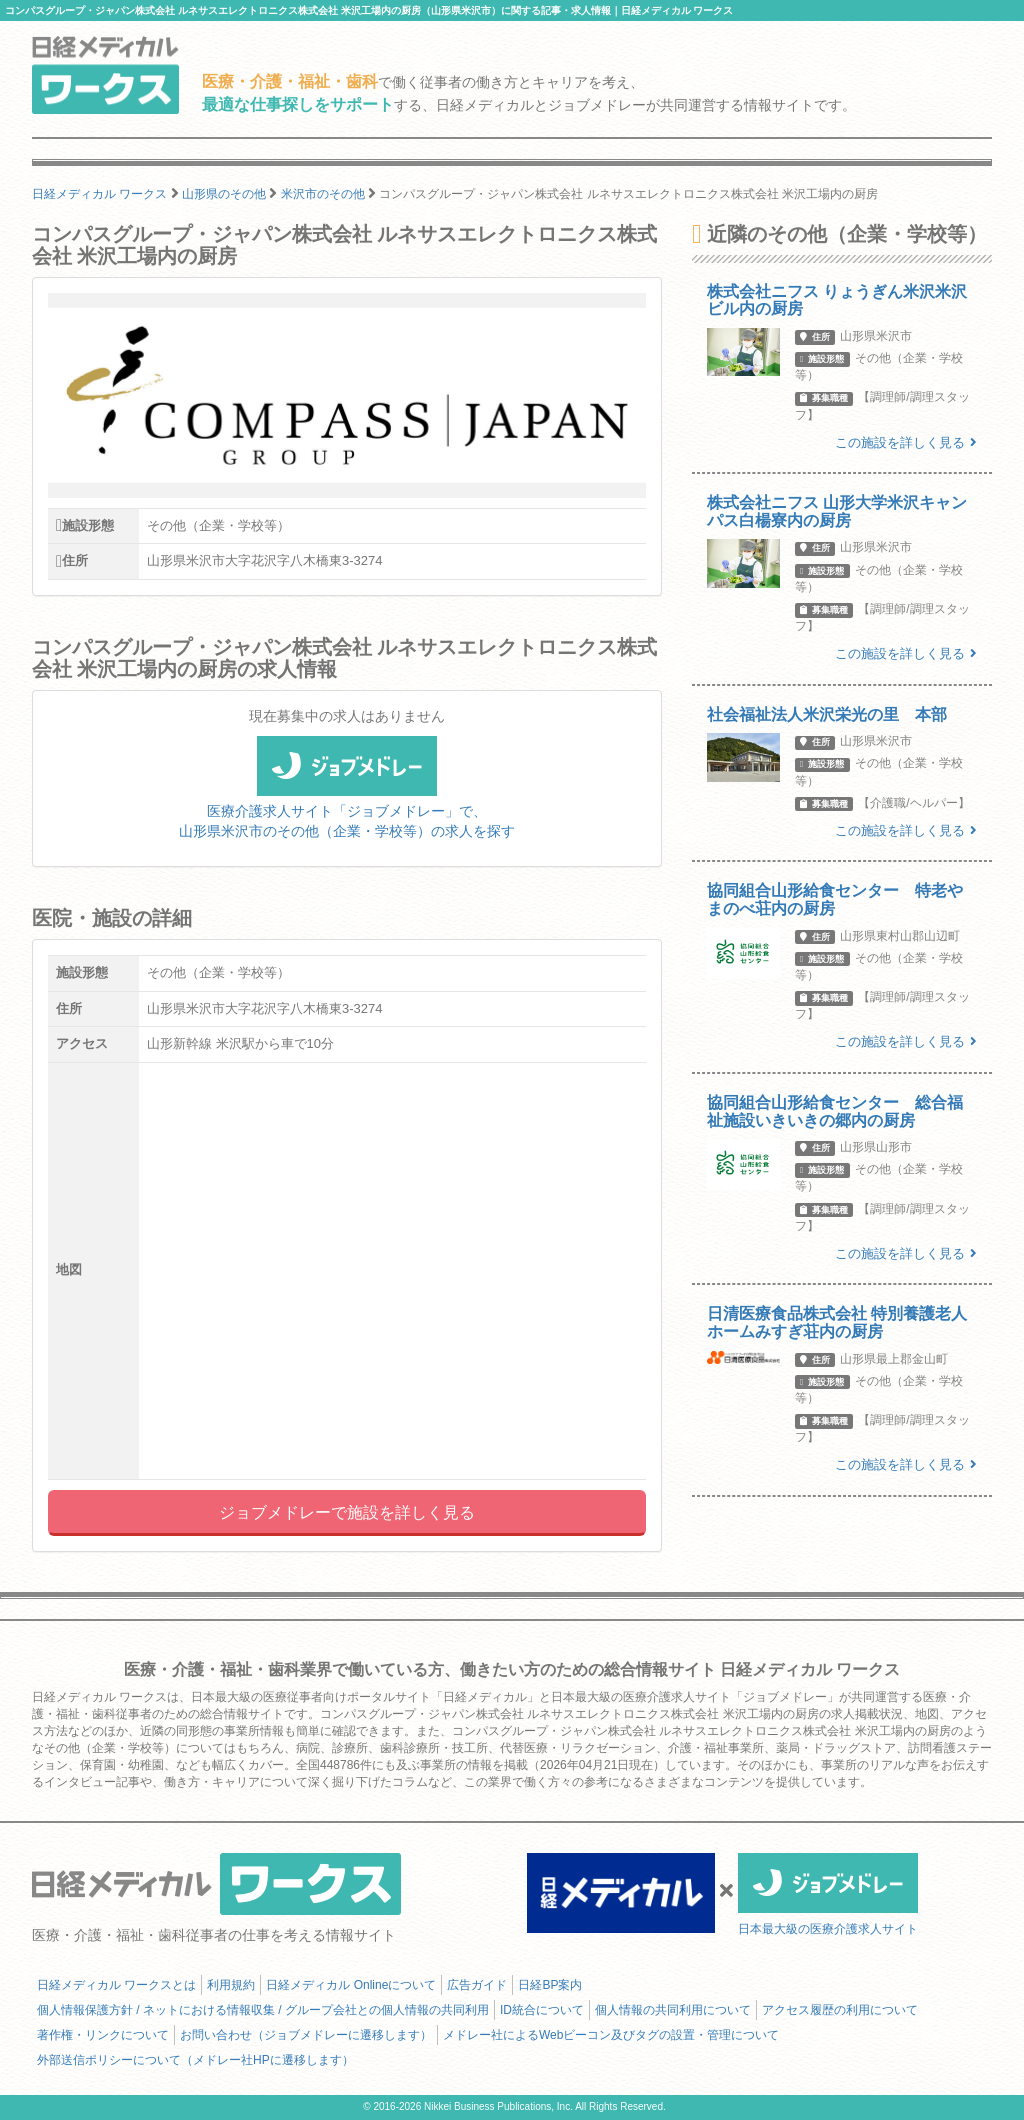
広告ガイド (477, 1985)
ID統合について (542, 2010)
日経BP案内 (550, 1985)
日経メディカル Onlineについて (351, 1985)
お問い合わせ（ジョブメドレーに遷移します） (306, 2035)
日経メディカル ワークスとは (116, 1985)
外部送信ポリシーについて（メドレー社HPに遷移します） (195, 2060)
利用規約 (231, 1985)
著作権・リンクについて (103, 2035)
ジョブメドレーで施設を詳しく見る (347, 1512)
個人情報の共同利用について (673, 2010)
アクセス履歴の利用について (840, 2010)
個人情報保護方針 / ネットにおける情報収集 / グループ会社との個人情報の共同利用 (263, 2010)
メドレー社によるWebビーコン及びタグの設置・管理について (611, 2035)
